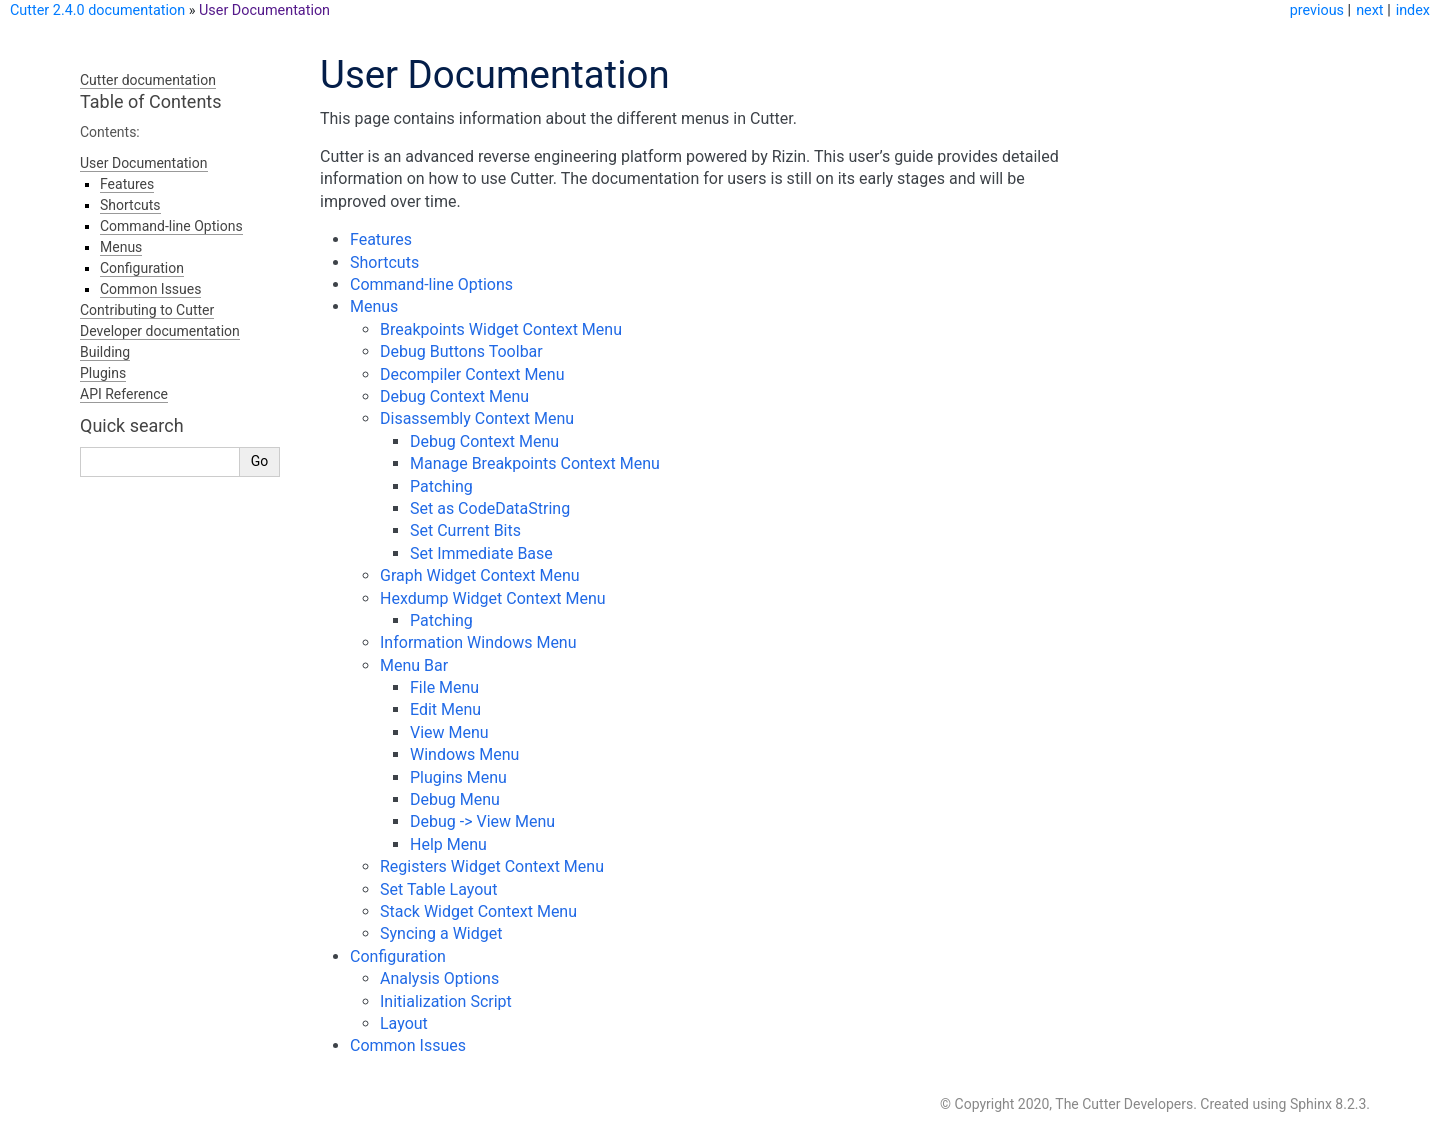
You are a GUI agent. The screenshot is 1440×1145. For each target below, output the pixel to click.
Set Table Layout (438, 889)
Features (381, 239)
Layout (404, 1023)
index (1413, 10)
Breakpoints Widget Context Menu (501, 329)
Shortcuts (384, 262)
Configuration (398, 956)
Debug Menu (455, 799)
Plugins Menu (458, 777)
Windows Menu (464, 754)
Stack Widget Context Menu (478, 911)
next (1369, 10)
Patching (441, 486)
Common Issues (408, 1045)
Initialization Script (446, 1001)
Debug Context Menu (454, 396)
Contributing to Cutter (147, 310)
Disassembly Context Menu (477, 418)
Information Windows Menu (478, 642)
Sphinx (1311, 1104)
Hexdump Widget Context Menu (493, 598)
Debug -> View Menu (482, 821)
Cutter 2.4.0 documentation (97, 10)
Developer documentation (160, 331)
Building (105, 352)
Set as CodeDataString (490, 508)
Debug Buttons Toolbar (461, 351)
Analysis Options (439, 978)
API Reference (124, 394)
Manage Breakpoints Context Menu (535, 463)
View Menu (449, 732)
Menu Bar (414, 665)
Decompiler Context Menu (472, 374)
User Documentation (264, 10)
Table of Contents (151, 101)
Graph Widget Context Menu (480, 575)
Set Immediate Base (481, 553)
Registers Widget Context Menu (492, 866)
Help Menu (448, 844)
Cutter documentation (148, 80)
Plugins (103, 373)
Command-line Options (431, 284)
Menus (374, 306)
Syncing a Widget (441, 933)
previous (1317, 10)
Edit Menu (445, 709)
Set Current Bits (465, 530)
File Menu (444, 687)
